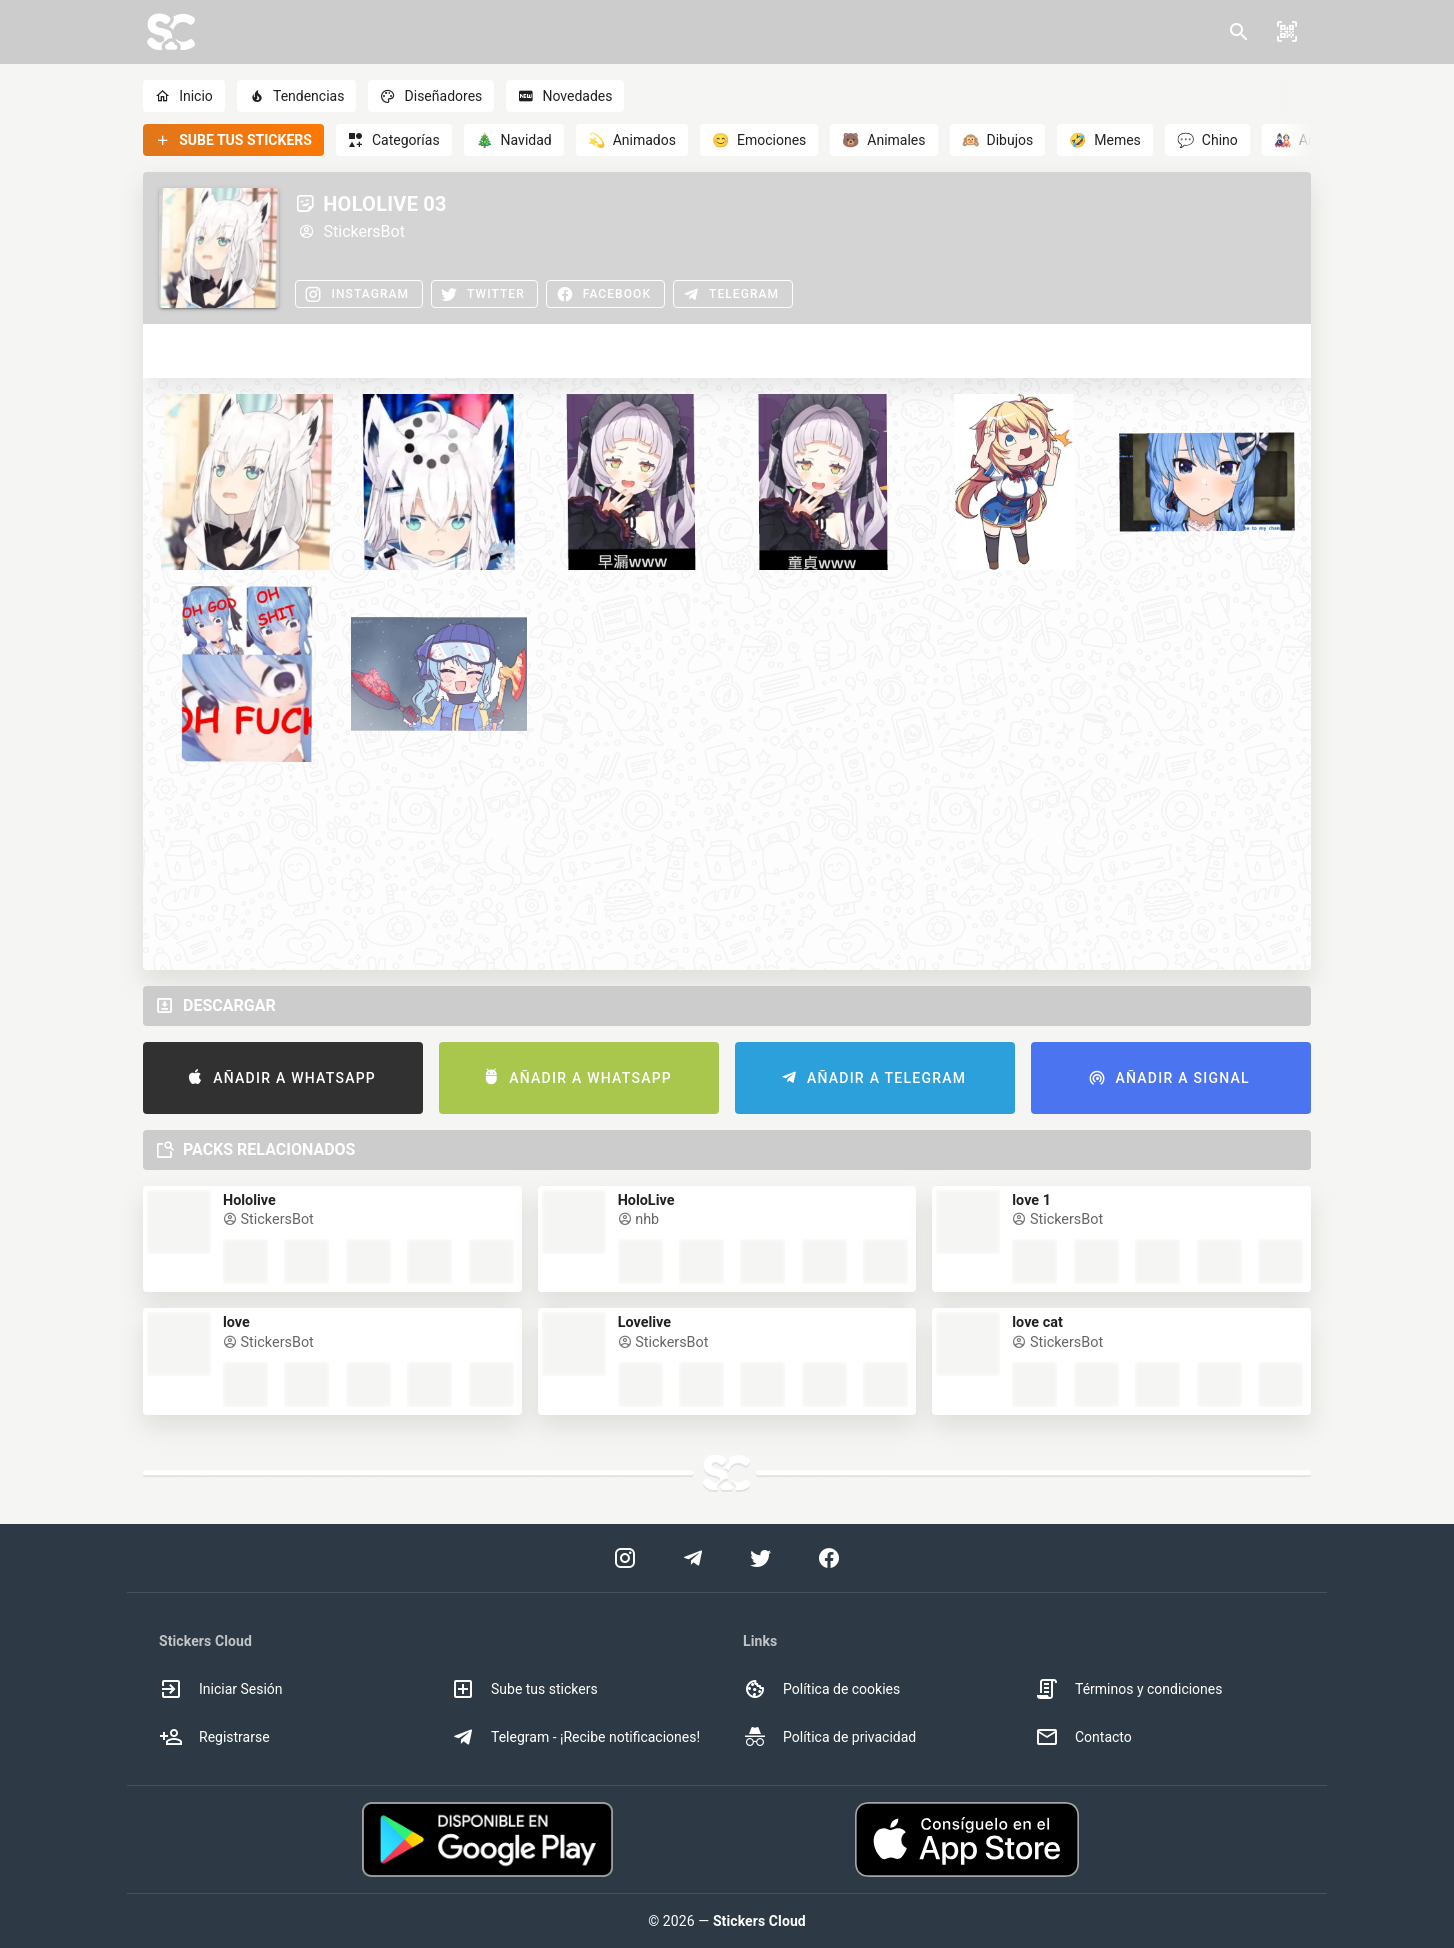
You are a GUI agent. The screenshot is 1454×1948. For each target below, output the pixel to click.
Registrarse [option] (214, 1737)
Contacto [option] (1083, 1737)
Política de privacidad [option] (829, 1737)
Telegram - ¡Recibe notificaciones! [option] (575, 1737)
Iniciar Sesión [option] (221, 1689)
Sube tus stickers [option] (524, 1689)
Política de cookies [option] (821, 1689)
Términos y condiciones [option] (1128, 1689)
